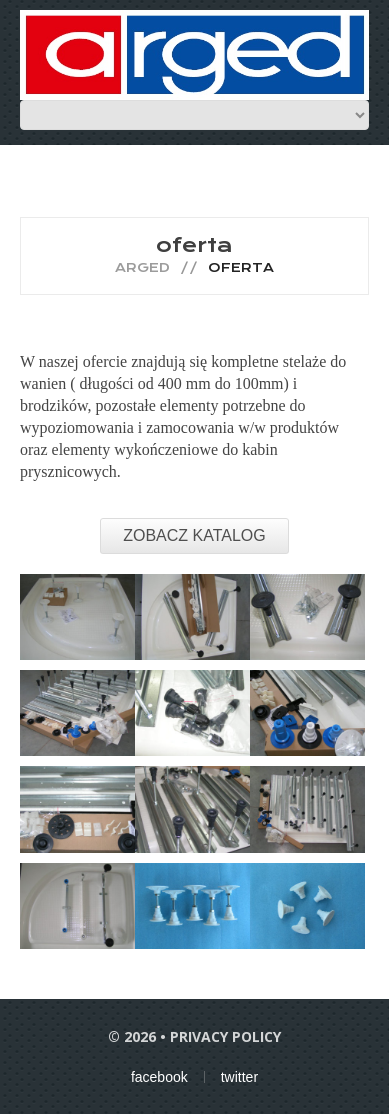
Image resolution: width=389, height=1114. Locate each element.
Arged (142, 267)
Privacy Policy (225, 1036)
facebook (159, 1077)
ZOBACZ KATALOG (194, 535)
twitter (239, 1077)
